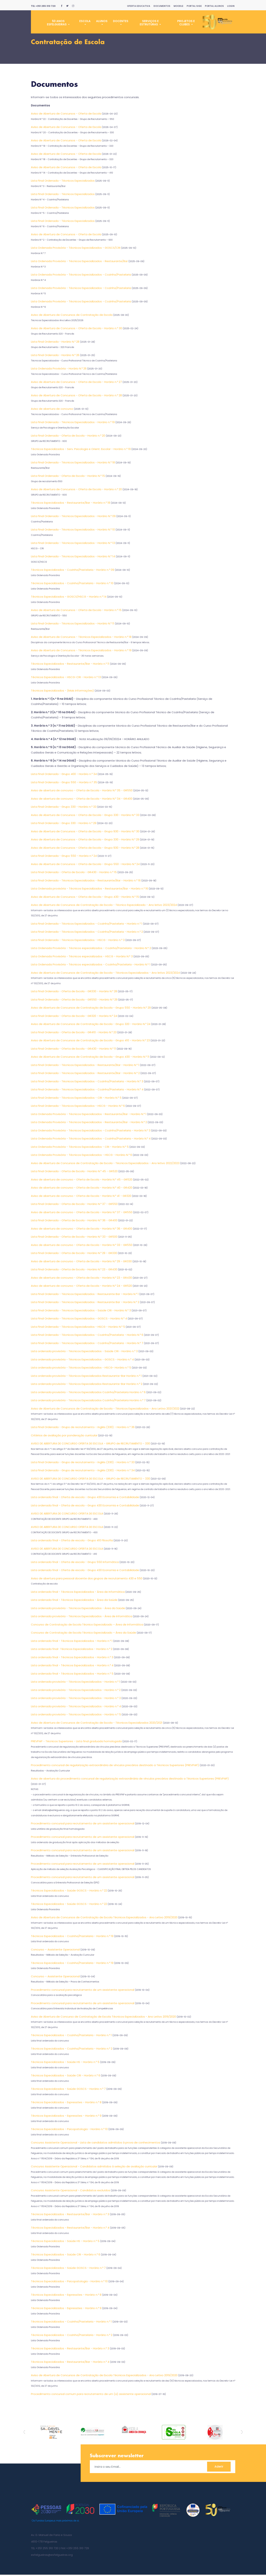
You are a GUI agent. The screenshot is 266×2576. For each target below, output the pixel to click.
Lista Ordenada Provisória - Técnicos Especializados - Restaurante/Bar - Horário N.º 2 (89, 1123)
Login (230, 6)
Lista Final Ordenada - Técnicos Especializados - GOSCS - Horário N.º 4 (79, 1320)
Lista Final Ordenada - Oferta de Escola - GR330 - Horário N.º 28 (74, 992)
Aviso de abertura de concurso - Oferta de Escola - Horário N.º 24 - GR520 (82, 1287)
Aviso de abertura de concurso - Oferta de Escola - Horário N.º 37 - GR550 (82, 1213)
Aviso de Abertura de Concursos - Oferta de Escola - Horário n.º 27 (77, 383)
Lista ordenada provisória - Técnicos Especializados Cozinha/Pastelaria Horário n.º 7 (88, 1401)
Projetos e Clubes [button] (186, 22)
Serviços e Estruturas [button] (149, 22)
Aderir (218, 2468)
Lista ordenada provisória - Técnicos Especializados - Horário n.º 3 (76, 1699)
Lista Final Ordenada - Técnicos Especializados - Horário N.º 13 (73, 544)
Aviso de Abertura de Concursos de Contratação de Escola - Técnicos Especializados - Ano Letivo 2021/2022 (105, 1410)
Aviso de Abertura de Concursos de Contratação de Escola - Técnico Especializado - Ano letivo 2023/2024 (104, 906)
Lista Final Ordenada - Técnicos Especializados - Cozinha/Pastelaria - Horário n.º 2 (87, 933)
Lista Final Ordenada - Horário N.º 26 (55, 356)
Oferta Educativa (129, 6)
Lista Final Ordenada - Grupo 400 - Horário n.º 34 (64, 775)
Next (240, 2434)
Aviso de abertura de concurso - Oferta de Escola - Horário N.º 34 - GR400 (82, 800)
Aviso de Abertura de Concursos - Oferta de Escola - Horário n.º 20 (77, 490)
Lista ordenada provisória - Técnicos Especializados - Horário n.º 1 (76, 1683)
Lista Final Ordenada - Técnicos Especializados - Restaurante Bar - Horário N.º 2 (85, 1303)
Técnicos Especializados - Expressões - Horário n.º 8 (66, 2103)
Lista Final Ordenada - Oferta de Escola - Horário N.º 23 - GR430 (74, 1271)
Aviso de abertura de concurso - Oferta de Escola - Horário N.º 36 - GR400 (82, 1230)
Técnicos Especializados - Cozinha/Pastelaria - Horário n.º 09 (73, 571)
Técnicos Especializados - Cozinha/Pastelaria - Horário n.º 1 (71, 2036)
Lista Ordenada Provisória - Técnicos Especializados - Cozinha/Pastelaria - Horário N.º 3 (91, 1132)
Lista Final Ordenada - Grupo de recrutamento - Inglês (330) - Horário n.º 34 (83, 1471)
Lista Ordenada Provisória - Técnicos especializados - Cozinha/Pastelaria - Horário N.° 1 (91, 966)
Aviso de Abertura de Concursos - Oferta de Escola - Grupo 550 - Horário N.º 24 (85, 865)
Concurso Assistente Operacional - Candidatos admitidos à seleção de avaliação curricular (94, 2168)
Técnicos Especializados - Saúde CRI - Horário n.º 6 (66, 2077)
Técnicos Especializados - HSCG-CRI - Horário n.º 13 (66, 678)
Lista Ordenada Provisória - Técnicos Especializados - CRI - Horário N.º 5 (80, 1148)
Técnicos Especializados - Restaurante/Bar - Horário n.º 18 (71, 504)
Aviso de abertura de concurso (52, 410)
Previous (26, 2434)
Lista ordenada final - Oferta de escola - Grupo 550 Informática (75, 1563)
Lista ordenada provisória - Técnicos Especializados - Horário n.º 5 (76, 1716)
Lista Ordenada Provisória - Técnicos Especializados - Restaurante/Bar (79, 262)
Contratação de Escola (73, 43)
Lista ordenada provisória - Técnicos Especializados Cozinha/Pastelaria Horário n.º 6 (88, 1393)
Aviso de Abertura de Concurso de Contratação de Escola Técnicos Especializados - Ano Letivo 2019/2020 (104, 2018)
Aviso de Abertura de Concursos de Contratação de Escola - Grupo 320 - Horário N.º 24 (91, 1025)
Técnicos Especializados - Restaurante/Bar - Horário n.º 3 (70, 2215)
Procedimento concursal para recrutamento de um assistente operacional (83, 1825)
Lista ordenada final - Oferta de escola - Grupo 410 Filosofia (72, 1542)
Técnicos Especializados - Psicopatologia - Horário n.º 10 (69, 2130)
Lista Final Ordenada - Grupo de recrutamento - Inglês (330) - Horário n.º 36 (83, 1428)
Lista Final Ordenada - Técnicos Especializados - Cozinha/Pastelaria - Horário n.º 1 (87, 925)
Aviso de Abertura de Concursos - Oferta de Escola (66, 115)
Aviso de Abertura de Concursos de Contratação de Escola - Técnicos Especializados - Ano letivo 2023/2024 (106, 974)
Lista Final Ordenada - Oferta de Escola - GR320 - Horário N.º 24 (74, 1017)
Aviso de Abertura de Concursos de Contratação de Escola (72, 316)
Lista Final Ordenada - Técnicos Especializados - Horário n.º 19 (73, 423)
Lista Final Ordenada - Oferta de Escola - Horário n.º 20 (68, 437)
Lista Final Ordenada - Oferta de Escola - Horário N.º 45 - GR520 (74, 1172)
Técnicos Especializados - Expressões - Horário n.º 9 (66, 2117)
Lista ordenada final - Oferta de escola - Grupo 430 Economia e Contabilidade (85, 1498)
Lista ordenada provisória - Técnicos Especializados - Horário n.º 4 (76, 1707)
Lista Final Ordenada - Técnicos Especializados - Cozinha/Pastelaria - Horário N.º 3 (87, 1083)
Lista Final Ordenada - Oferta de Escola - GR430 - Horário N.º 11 (74, 1050)
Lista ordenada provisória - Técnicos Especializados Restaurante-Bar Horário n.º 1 (86, 1377)
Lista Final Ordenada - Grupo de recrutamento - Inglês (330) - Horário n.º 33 (83, 1463)
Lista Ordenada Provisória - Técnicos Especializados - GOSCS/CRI (76, 249)
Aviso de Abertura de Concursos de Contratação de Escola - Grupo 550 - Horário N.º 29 (91, 1009)
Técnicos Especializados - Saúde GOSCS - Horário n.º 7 (68, 2090)
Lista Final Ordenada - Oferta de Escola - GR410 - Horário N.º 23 (74, 1033)
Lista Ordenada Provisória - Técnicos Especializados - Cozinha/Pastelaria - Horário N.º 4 (91, 1140)
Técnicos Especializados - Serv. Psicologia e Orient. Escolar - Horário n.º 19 (81, 450)
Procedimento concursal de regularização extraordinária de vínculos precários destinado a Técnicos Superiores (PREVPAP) (115, 1766)
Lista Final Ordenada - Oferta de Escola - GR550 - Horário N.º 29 (74, 1001)
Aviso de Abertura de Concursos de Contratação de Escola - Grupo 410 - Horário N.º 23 (91, 1042)
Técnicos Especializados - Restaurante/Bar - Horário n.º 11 (70, 665)
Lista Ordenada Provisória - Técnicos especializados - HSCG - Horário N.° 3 (82, 958)
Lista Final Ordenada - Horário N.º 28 (55, 343)
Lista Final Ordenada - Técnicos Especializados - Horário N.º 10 (73, 531)
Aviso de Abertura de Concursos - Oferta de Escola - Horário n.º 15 (76, 611)
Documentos (154, 6)
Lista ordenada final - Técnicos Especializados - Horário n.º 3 (72, 1658)
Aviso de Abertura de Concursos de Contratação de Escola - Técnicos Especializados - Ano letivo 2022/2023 (105, 1164)
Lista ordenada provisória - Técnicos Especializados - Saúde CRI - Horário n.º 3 (84, 1352)
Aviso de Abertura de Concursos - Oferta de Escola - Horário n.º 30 (77, 329)
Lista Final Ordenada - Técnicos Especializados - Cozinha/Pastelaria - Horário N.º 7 (87, 1344)
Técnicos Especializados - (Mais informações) (63, 692)
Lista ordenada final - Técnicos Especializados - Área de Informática (78, 1593)
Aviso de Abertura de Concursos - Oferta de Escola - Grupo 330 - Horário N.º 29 (85, 841)
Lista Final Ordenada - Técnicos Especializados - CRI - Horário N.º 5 (76, 1099)
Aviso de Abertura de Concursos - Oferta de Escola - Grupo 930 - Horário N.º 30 (85, 833)
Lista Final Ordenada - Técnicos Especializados (63, 182)
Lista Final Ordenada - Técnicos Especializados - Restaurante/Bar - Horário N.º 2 (85, 1074)
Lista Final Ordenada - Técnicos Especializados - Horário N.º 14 (73, 558)
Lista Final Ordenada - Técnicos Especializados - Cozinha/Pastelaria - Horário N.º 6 (87, 1336)
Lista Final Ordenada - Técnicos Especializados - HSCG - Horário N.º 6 (78, 1107)
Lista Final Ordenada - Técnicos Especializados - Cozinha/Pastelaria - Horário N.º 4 (87, 1091)
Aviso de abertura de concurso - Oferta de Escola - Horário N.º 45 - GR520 (82, 1181)
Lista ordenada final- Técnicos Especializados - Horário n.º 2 (72, 1650)
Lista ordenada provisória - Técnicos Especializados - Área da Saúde (78, 1609)
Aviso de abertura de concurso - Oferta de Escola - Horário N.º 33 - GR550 (82, 1246)
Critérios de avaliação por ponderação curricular (64, 1437)
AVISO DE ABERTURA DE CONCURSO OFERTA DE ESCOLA (67, 1515)
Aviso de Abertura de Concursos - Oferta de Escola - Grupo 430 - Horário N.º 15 (85, 898)
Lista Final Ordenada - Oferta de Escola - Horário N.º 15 (68, 477)
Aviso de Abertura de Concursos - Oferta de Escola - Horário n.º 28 (77, 397)
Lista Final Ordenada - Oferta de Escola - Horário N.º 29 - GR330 (74, 1254)
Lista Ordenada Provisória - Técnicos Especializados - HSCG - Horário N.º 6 (82, 1156)
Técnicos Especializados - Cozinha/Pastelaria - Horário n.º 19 (72, 1937)
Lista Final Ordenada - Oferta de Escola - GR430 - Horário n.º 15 (74, 873)
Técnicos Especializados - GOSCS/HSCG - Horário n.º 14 (69, 598)
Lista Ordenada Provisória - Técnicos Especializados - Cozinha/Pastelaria (81, 276)
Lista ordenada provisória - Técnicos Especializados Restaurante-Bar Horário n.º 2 (87, 1385)
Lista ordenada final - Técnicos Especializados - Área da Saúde (74, 1601)
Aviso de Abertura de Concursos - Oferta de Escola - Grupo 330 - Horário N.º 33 (85, 816)
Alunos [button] (102, 21)
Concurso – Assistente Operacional (55, 1951)
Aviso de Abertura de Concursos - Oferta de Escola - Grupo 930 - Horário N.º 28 (85, 849)
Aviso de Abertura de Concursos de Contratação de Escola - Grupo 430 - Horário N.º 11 (90, 1058)
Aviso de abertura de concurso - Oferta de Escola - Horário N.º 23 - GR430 (82, 1279)
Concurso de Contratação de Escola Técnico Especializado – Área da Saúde (84, 1634)
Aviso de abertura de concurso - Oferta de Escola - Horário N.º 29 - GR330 (82, 1262)
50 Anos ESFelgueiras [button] (57, 22)
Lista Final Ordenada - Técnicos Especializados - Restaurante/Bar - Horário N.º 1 (85, 1066)
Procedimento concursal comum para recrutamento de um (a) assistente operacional (91, 2395)
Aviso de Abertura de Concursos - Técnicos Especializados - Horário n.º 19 (81, 651)
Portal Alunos (211, 6)
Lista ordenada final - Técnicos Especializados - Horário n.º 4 (72, 1666)
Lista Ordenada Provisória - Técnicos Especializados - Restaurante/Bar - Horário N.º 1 (89, 1115)
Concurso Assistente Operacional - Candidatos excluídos (71, 2191)
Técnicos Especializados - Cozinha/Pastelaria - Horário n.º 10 (72, 584)
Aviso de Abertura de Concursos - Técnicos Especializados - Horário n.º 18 (81, 638)
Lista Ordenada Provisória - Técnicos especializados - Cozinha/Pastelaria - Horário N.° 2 (91, 949)
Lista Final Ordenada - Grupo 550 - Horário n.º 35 (64, 783)
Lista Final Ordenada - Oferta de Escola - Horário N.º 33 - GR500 (74, 1238)
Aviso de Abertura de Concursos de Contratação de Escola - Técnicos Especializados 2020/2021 (97, 1724)
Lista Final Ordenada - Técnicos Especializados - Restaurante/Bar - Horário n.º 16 (86, 882)
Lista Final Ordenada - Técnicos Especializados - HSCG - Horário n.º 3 (78, 941)
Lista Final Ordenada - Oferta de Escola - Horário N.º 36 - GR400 (74, 1221)
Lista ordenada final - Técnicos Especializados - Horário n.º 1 (72, 1642)
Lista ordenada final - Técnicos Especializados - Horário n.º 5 (72, 1675)
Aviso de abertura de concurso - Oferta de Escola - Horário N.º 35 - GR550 (82, 792)
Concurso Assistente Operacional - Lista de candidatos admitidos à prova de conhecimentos (96, 2144)
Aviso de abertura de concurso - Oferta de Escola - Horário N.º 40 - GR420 (82, 1189)
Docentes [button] (120, 21)
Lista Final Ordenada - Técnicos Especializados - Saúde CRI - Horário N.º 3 (81, 1312)
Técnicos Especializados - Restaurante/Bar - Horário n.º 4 (70, 2229)
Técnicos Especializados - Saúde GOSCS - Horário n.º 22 (69, 1892)
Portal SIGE (190, 6)
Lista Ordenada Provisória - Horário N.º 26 (59, 370)
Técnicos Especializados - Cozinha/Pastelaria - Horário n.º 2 (72, 2050)
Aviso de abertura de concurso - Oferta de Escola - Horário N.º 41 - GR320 (81, 1197)
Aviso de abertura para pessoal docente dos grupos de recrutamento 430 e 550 (87, 1580)
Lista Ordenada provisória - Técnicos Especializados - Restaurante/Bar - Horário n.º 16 (90, 890)
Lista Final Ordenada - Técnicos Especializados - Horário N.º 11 (73, 625)
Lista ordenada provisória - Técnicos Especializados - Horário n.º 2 (76, 1691)
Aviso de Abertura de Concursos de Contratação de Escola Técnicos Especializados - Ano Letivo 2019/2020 (104, 1919)
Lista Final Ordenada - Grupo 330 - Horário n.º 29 (64, 824)
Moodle (172, 6)
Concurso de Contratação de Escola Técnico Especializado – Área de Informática (87, 1626)
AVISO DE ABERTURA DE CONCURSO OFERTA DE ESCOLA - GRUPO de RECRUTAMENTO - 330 (91, 1445)
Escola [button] (85, 21)
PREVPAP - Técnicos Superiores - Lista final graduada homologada (76, 1742)
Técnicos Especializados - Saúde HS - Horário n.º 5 (65, 2063)
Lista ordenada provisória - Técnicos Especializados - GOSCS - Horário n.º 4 (83, 1361)
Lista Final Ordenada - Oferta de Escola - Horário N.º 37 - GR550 (74, 1205)
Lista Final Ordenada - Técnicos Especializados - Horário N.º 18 (73, 464)
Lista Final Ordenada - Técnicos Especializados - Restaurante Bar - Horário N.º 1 (85, 1295)
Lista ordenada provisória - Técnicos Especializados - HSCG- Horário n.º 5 (81, 1369)
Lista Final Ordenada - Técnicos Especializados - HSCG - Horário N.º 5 (78, 1328)
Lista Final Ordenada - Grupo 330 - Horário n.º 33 (64, 808)
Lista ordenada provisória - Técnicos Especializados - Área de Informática (82, 1617)
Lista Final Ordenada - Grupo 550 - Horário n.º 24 (64, 857)
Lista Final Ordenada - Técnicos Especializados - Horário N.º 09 (73, 517)
